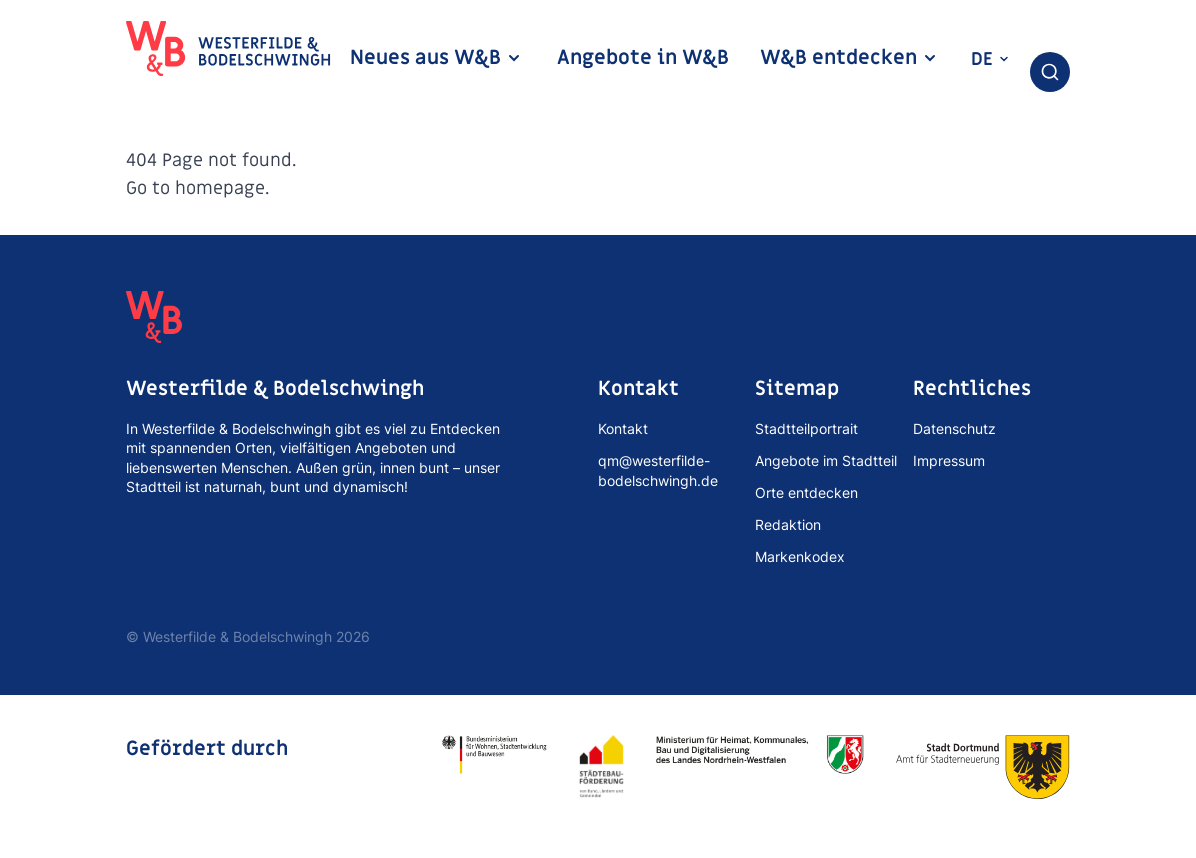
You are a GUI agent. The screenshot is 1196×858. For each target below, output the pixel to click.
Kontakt (623, 428)
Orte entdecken (806, 492)
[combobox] (1050, 72)
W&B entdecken (849, 58)
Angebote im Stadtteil (826, 460)
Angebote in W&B (643, 58)
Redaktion (788, 524)
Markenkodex (800, 556)
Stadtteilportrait (806, 428)
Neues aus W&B (436, 58)
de (990, 59)
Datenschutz (954, 428)
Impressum (949, 460)
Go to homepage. (197, 188)
